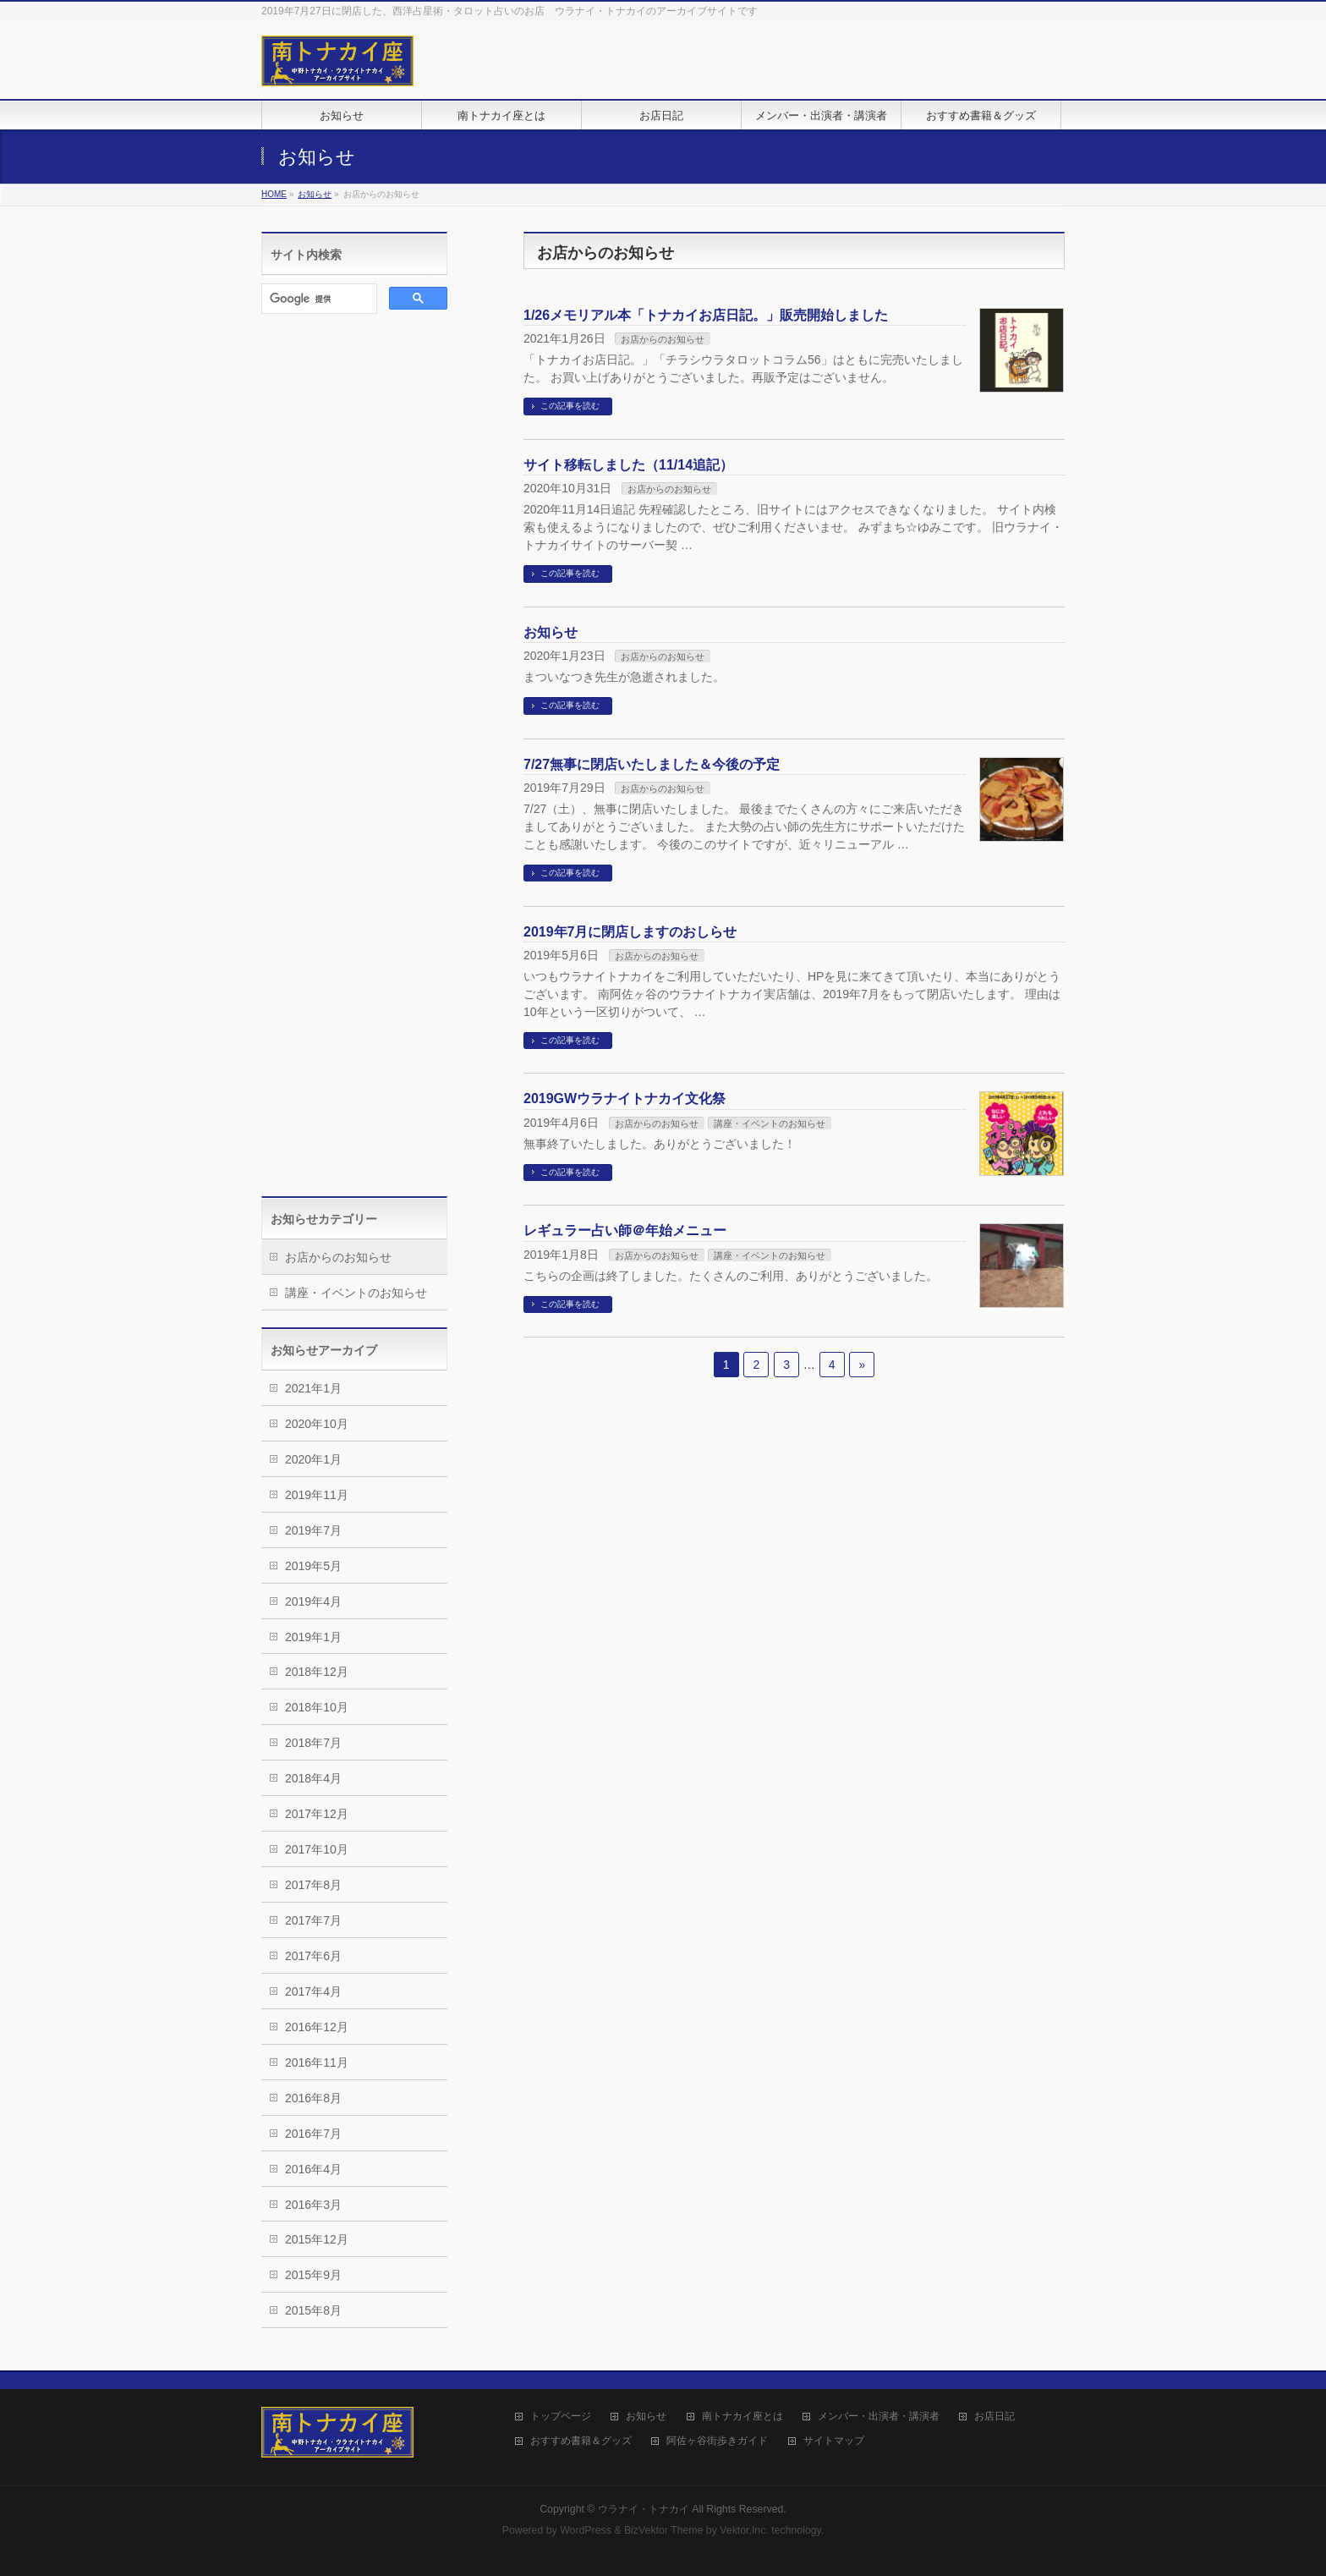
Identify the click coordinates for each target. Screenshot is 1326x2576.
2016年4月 (313, 2169)
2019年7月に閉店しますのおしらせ (630, 932)
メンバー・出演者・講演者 (879, 2416)
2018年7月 (313, 1742)
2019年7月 (313, 1530)
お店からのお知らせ (662, 339)
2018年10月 (316, 1707)
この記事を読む (570, 405)
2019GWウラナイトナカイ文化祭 (624, 1098)
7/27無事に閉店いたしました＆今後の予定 (651, 764)
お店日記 (994, 2416)
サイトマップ (833, 2441)
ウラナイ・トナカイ (643, 2509)
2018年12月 (316, 1671)
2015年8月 (313, 2310)
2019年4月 (313, 1601)
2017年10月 (316, 1849)
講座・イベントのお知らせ (769, 1123)
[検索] (317, 299)
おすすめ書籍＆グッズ (581, 2441)
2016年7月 (313, 2133)
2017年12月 (316, 1814)
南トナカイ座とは (742, 2416)
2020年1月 (313, 1459)
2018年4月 (313, 1778)
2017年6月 (313, 1956)
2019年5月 (313, 1566)
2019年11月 (316, 1495)
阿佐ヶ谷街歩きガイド (717, 2441)
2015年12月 (316, 2239)
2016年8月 (313, 2098)
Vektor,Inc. (744, 2530)
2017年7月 (313, 1920)
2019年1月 (313, 1637)
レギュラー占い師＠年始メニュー (624, 1230)
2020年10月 (316, 1424)
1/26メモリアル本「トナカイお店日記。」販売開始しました (705, 315)
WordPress (585, 2530)
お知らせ (550, 632)
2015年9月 (313, 2275)
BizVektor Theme (664, 2530)
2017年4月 (313, 1991)
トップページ (560, 2416)
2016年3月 (313, 2204)
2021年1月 (313, 1388)
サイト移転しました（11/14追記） (628, 465)
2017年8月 (313, 1885)
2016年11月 (316, 2062)
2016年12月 (316, 2027)
